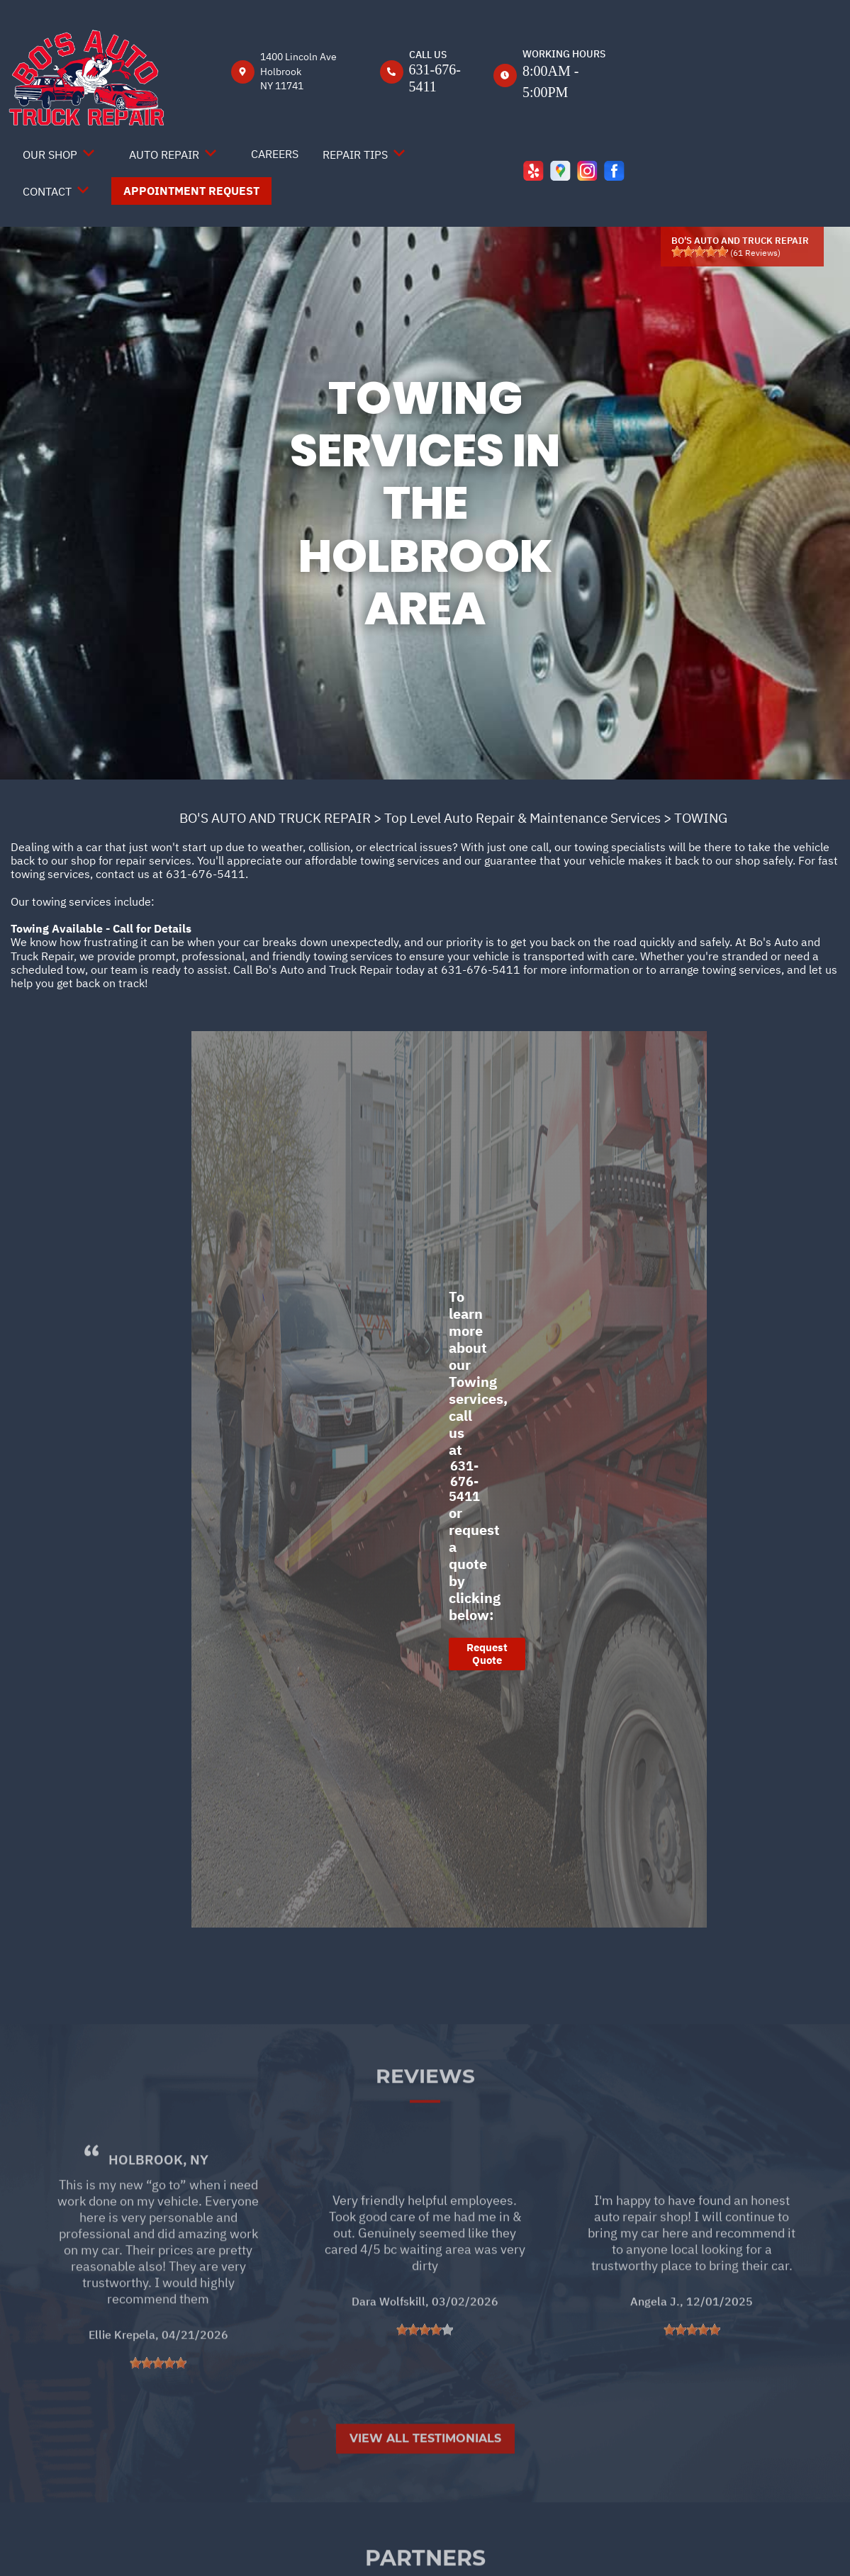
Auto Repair (164, 154)
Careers (274, 154)
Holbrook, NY (158, 2201)
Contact (47, 191)
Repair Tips (355, 154)
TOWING (700, 817)
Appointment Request (191, 191)
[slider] (699, 251)
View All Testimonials (425, 2481)
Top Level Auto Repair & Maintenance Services (522, 817)
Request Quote (487, 1654)
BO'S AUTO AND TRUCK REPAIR (275, 817)
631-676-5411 (205, 874)
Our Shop (50, 154)
